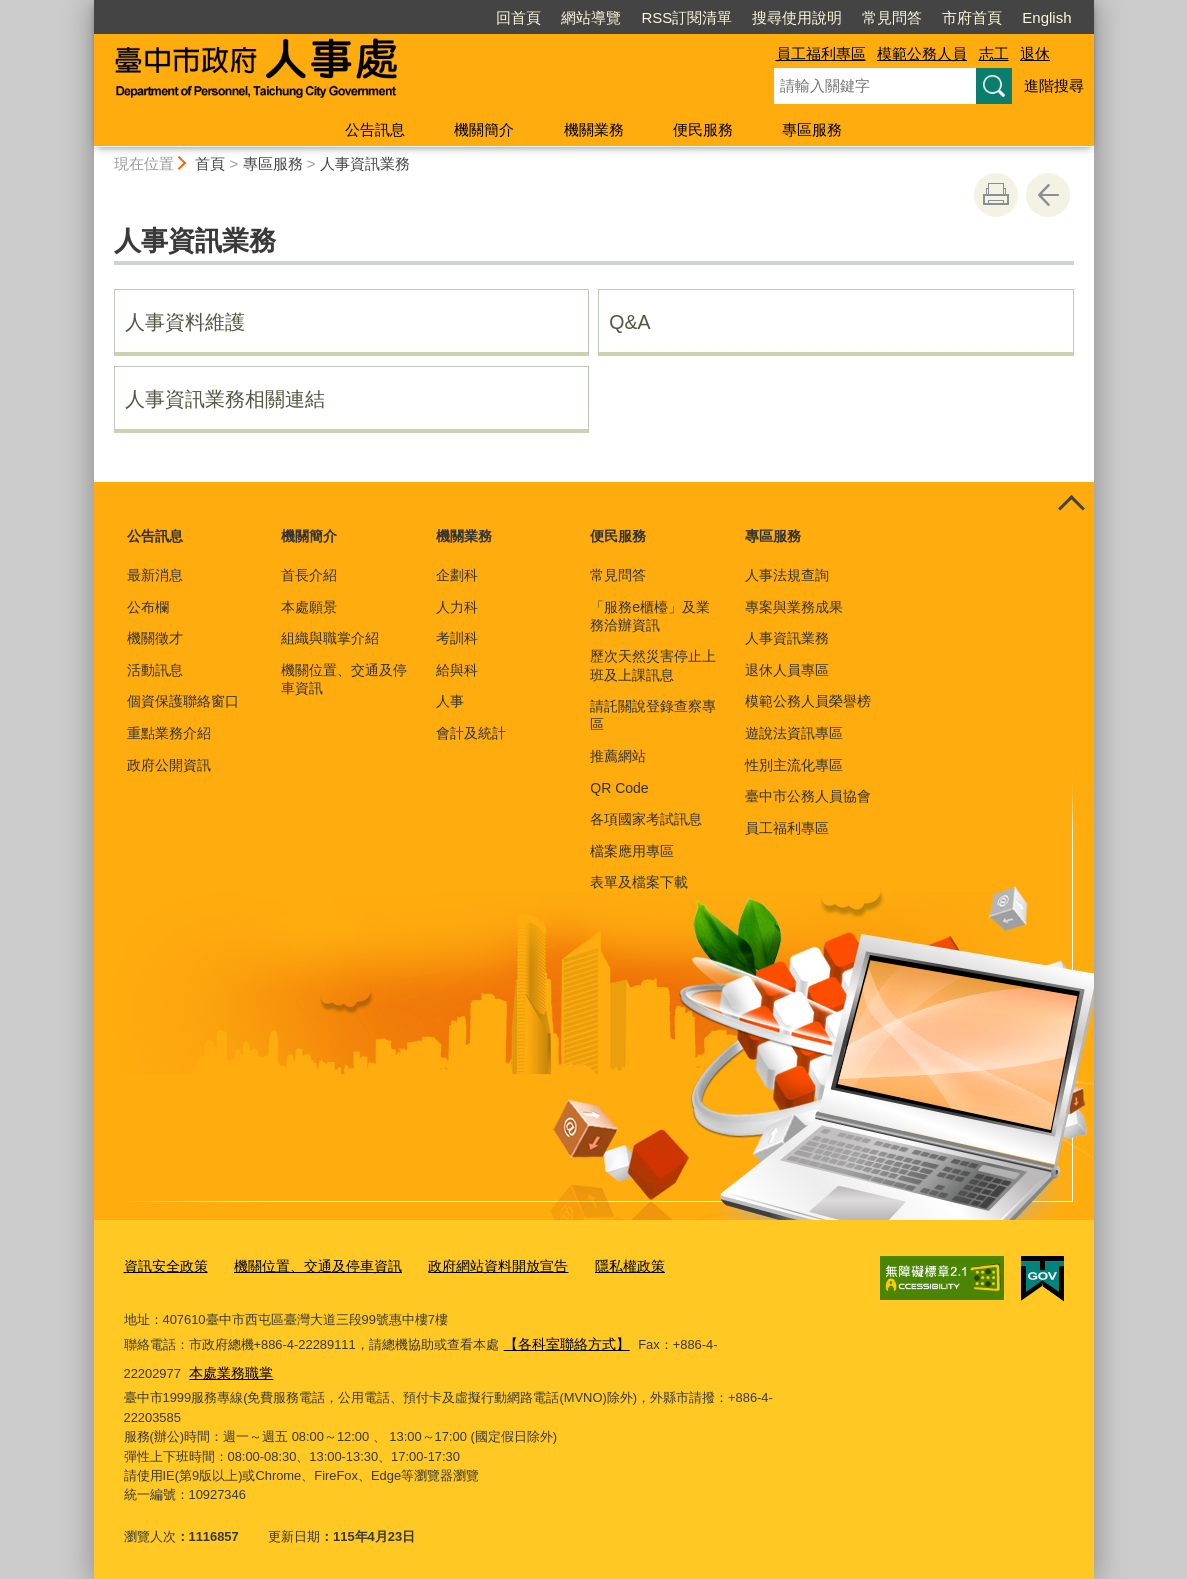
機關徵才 (155, 638)
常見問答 (892, 17)
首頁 (210, 163)
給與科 (457, 670)
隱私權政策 (599, 1265)
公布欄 (148, 607)
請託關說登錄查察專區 (653, 715)
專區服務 (812, 129)
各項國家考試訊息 (646, 819)
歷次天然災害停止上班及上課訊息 (653, 665)
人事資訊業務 (365, 163)
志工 (994, 53)
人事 (450, 701)
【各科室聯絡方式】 (562, 1340)
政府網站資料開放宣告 (475, 1265)
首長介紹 (309, 575)
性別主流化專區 (794, 765)
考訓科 (457, 638)
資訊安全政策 (163, 1265)
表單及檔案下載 (639, 882)
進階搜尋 (1054, 85)
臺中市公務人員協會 (808, 796)
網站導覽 (591, 17)
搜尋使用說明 (797, 17)
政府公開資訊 (169, 765)
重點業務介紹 (169, 733)
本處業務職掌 (168, 1367)
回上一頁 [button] (1048, 195)
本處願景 (309, 607)
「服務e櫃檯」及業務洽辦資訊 (650, 616)
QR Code (619, 788)
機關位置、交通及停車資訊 (344, 679)
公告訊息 (375, 129)
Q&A (629, 322)
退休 (1035, 53)
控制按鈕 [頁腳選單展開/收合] (1072, 504)
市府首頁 (972, 17)
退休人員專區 (787, 670)
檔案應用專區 (632, 851)
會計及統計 (471, 733)
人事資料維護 (185, 322)
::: (85, 8)
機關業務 (594, 129)
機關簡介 (484, 129)
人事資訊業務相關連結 (225, 399)
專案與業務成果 (794, 607)
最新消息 (155, 575)
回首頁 (518, 17)
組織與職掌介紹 (330, 638)
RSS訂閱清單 (686, 17)
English (1046, 17)
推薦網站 (618, 756)
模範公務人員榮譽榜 (808, 701)
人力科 (457, 607)
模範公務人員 (922, 53)
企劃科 (457, 575)
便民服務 (703, 129)
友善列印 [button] (996, 195)
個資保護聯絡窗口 (183, 701)
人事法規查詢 (787, 575)
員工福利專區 (821, 53)
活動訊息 (155, 670)
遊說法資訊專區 (794, 733)
